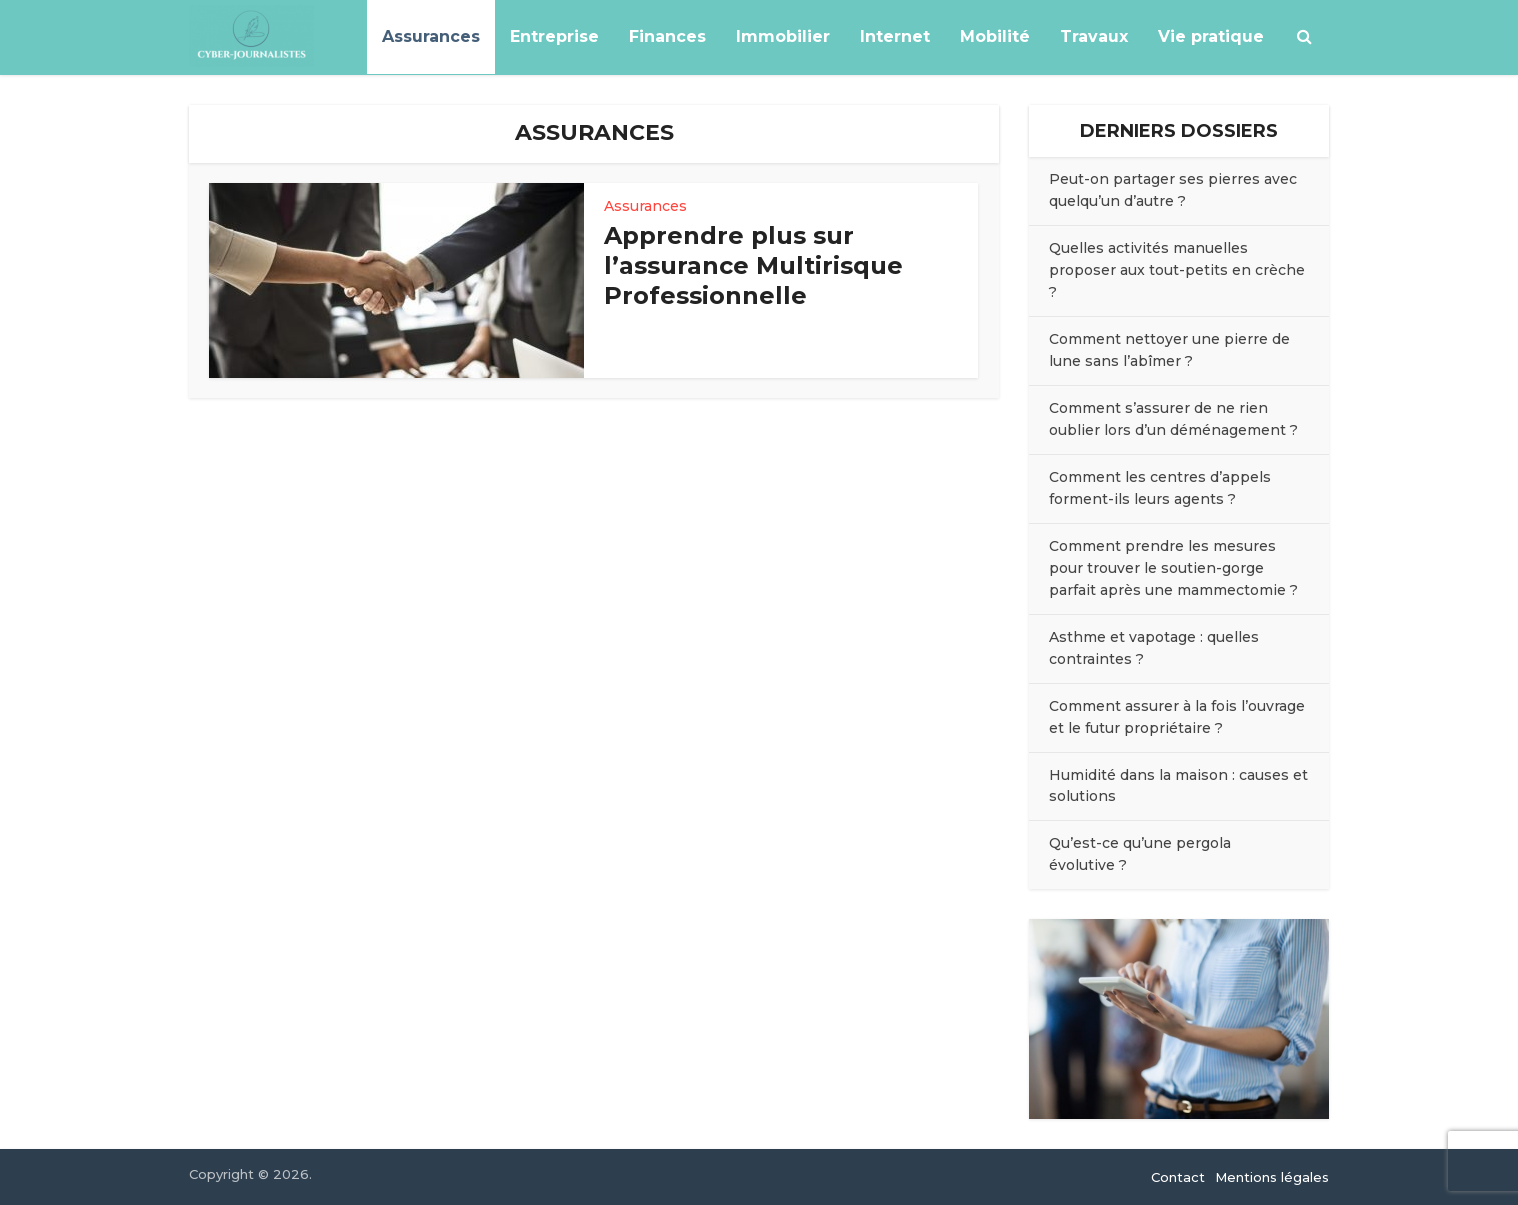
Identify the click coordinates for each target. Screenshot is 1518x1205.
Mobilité (995, 36)
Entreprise (554, 36)
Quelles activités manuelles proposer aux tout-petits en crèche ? (1177, 270)
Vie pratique (1211, 36)
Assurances (431, 36)
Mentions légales (1272, 1177)
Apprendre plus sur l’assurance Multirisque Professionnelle (753, 265)
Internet (895, 36)
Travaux (1094, 36)
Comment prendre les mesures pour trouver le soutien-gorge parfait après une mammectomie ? (1173, 568)
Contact (1178, 1177)
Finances (667, 36)
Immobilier (783, 36)
